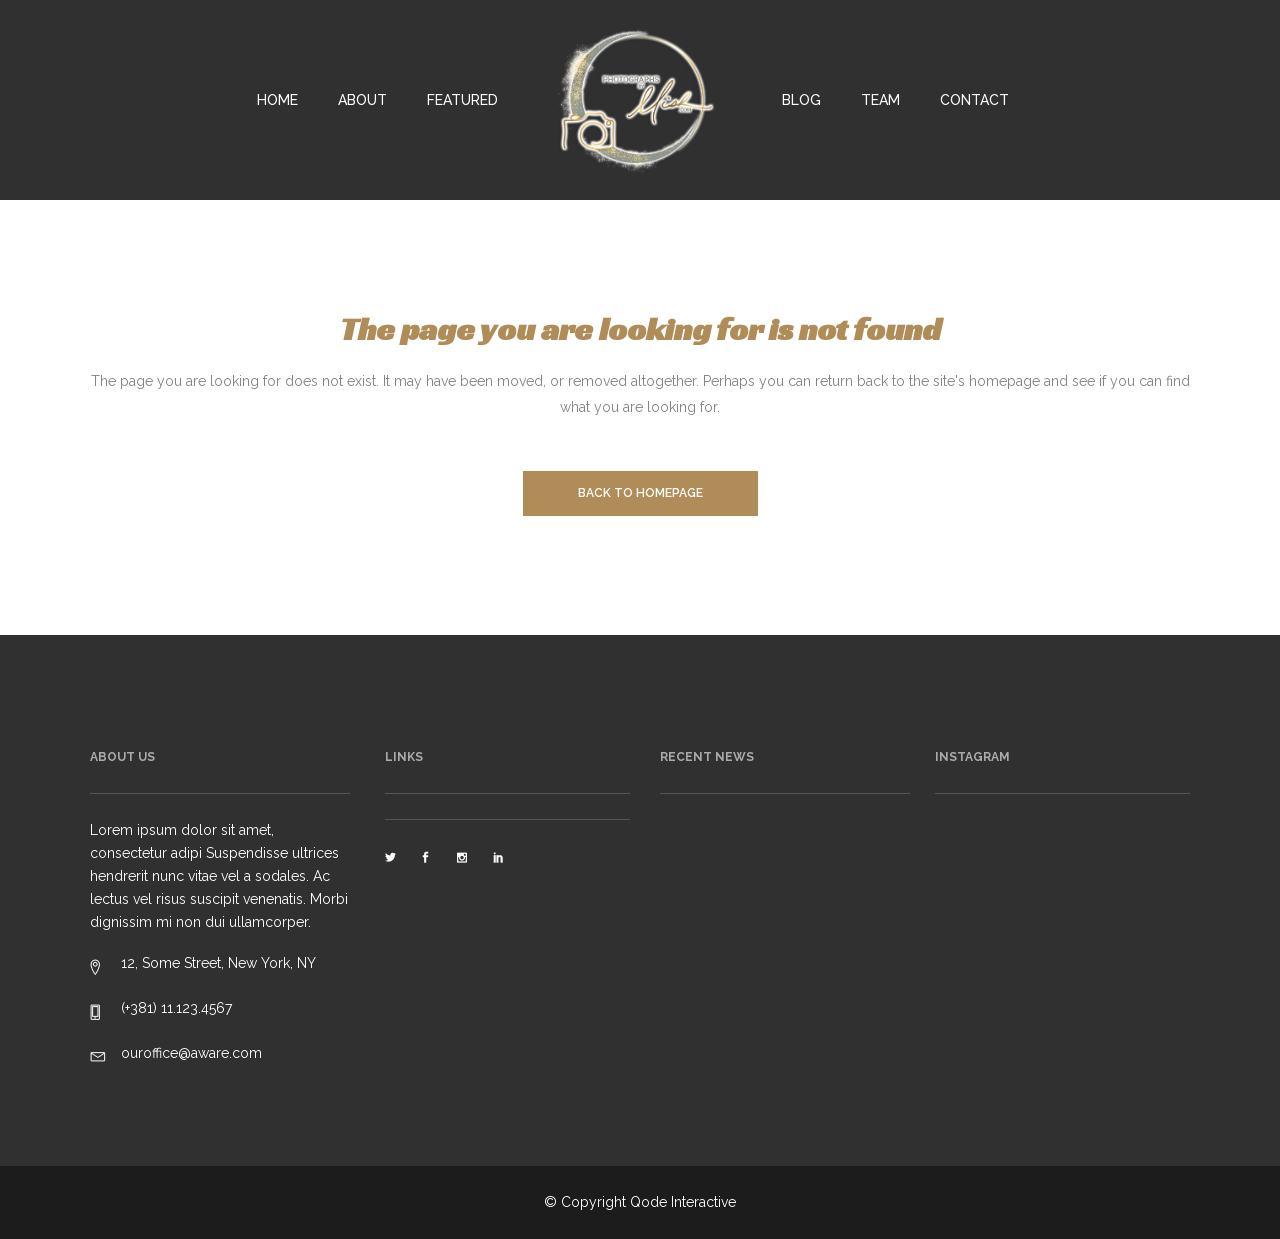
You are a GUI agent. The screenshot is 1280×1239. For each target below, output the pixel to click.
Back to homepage (640, 493)
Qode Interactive (683, 1202)
